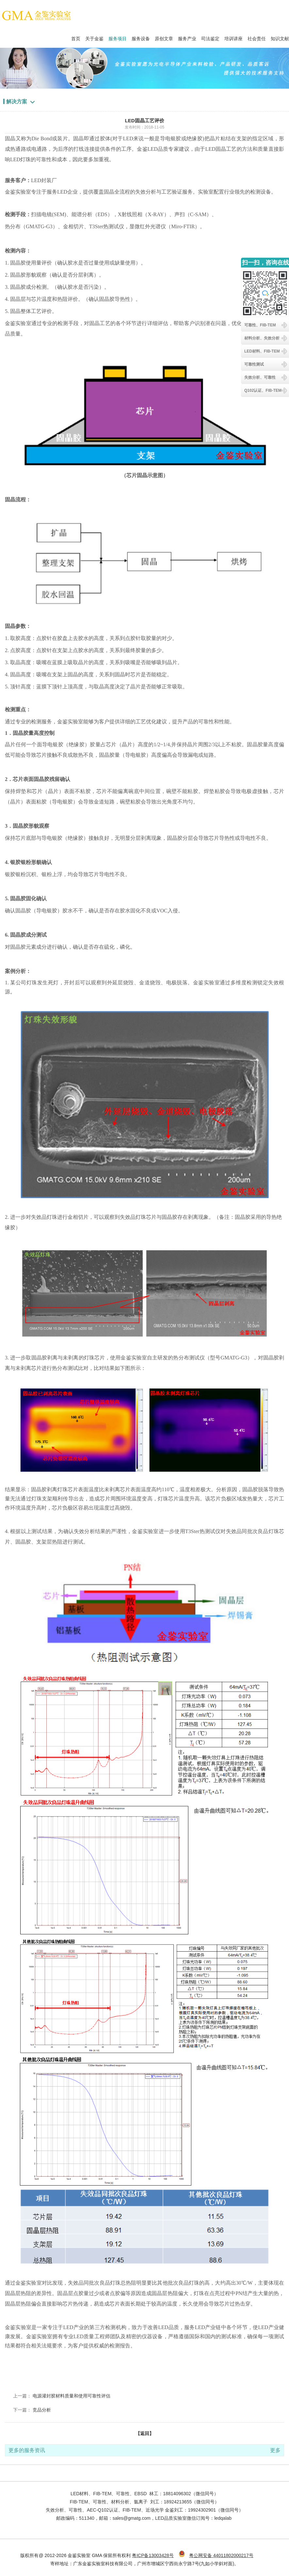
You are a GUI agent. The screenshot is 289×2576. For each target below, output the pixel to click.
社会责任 (257, 37)
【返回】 (145, 2433)
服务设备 (141, 37)
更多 (275, 2450)
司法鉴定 (210, 37)
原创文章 (164, 37)
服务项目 (117, 37)
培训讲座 (233, 37)
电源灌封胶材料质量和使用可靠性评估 (71, 2395)
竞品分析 (42, 2409)
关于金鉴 (94, 37)
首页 (75, 37)
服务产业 (187, 37)
